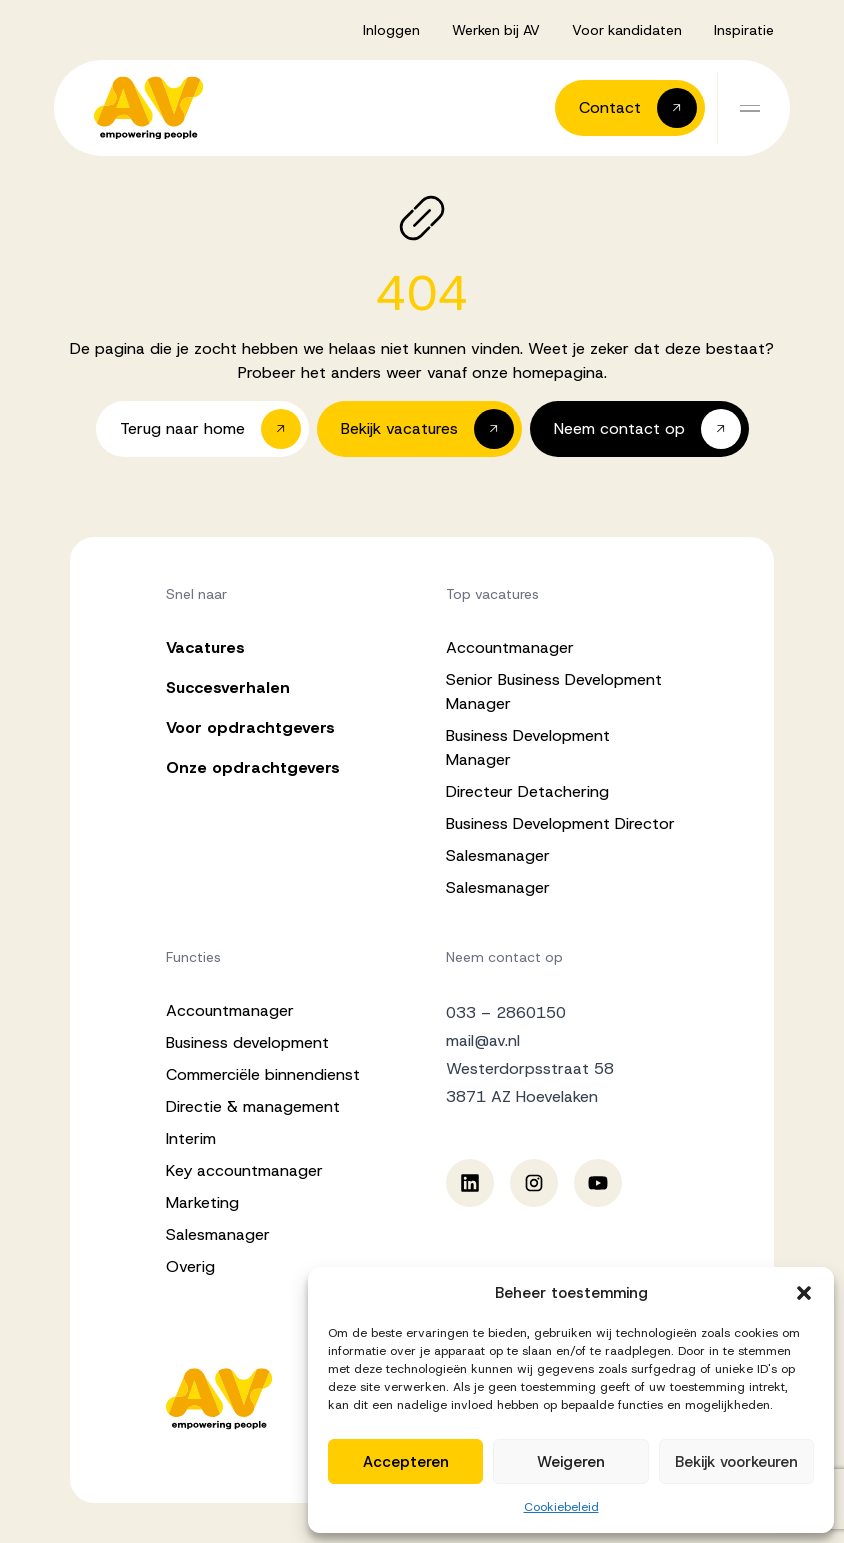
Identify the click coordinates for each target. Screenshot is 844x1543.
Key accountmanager (244, 1170)
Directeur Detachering (527, 791)
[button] (804, 1293)
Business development (247, 1042)
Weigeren (571, 1462)
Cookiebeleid (561, 1507)
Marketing (202, 1202)
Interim (191, 1138)
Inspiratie (744, 30)
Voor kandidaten (627, 30)
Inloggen (391, 30)
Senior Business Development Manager (554, 691)
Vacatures (205, 647)
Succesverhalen (228, 687)
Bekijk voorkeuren (736, 1462)
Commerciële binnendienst (263, 1074)
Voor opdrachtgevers (250, 727)
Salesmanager (498, 855)
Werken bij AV (496, 30)
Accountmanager (510, 647)
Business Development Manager (528, 747)
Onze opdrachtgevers (253, 767)
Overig (190, 1266)
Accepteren (406, 1462)
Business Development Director (560, 823)
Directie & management (253, 1106)
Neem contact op (504, 957)
